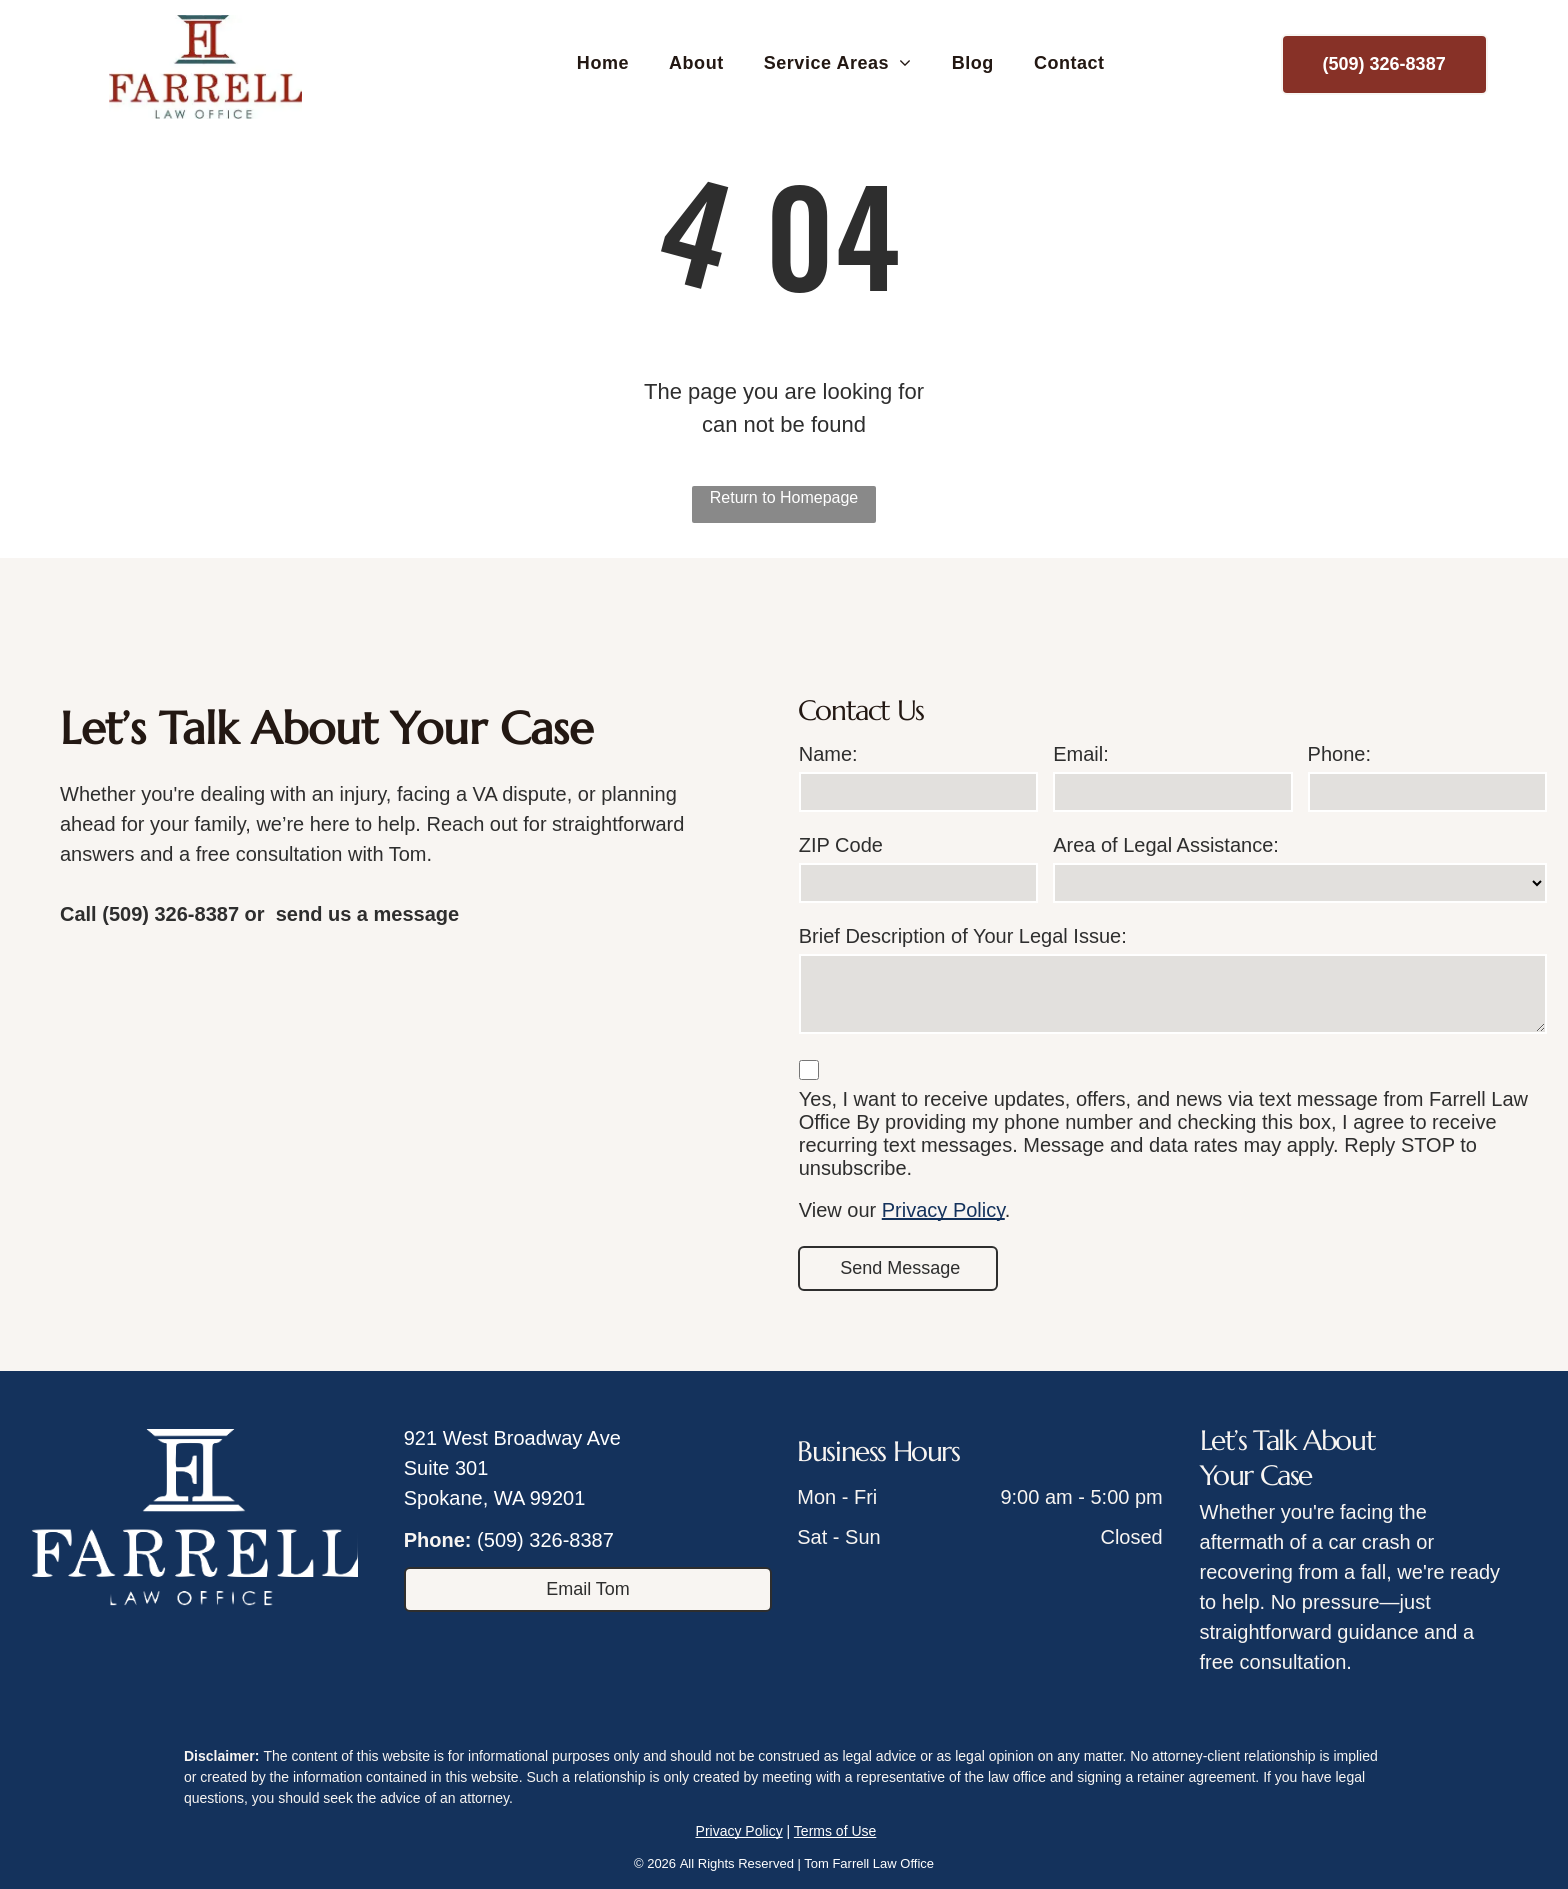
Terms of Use (835, 1831)
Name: (828, 754)
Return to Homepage (784, 497)
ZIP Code (841, 845)
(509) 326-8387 (545, 1540)
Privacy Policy (943, 1210)
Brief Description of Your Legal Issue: (963, 936)
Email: (1081, 754)
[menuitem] (603, 64)
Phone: (1339, 754)
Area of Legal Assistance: (1166, 845)
